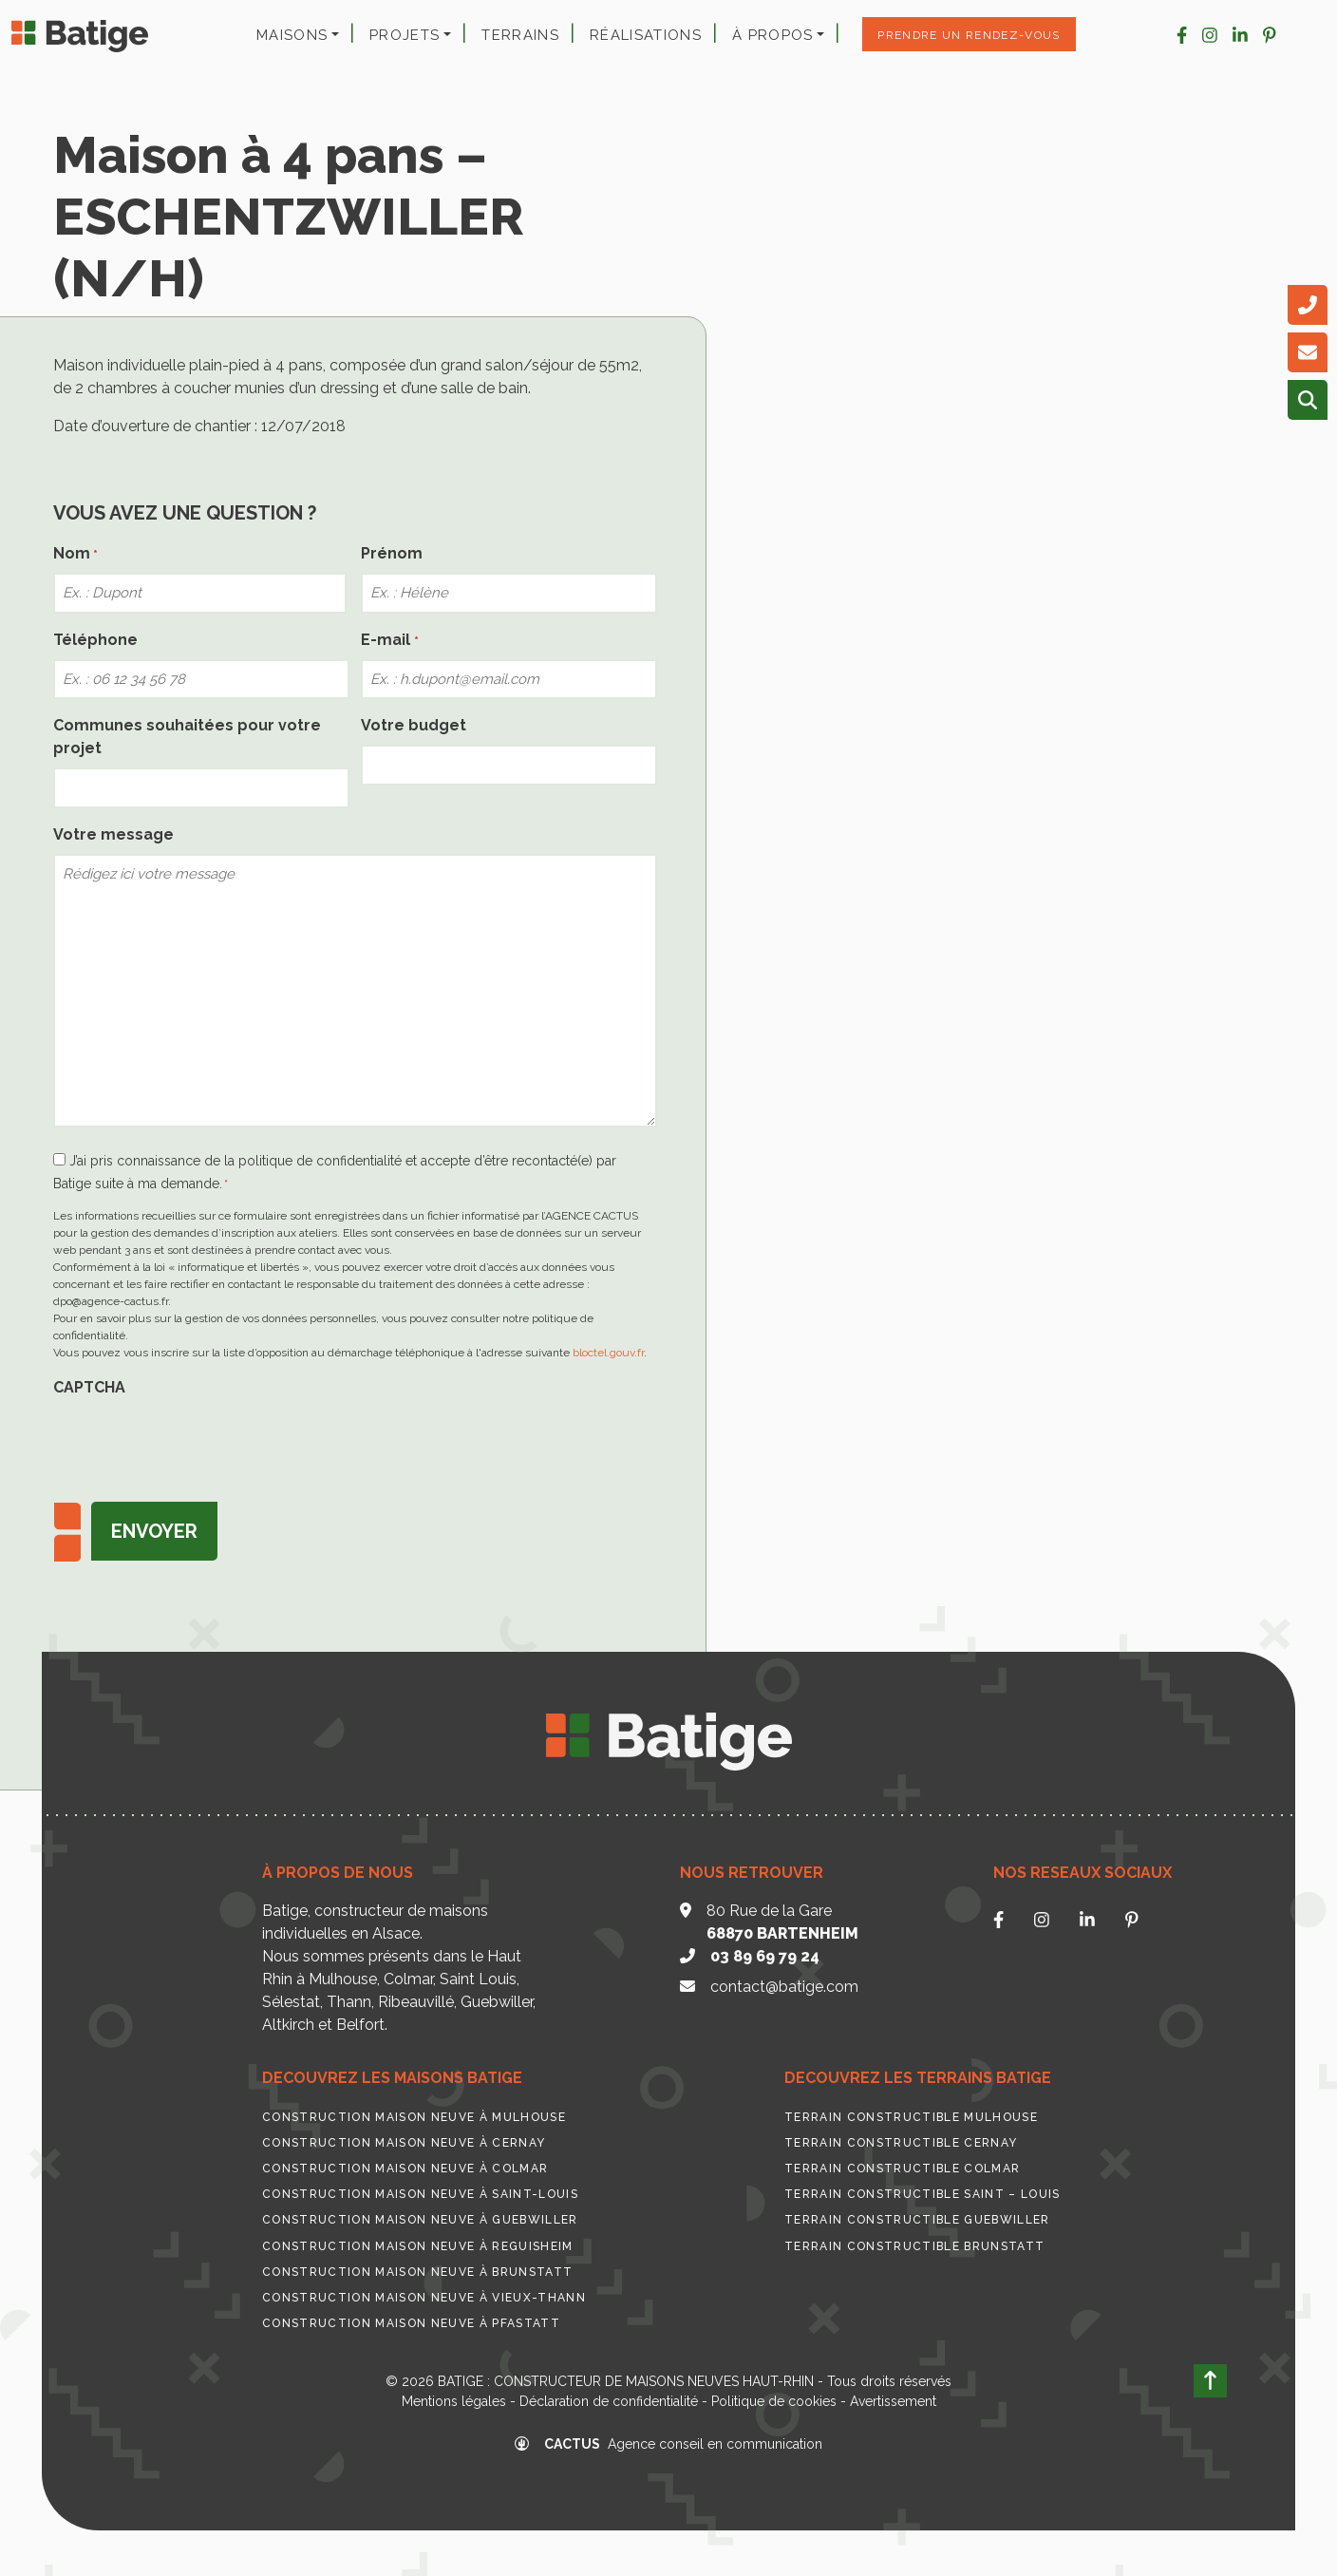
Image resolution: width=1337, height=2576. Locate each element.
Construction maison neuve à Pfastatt (411, 2323)
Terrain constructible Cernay (900, 2143)
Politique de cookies (774, 2401)
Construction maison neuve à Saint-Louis (420, 2194)
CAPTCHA (89, 1387)
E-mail (389, 641)
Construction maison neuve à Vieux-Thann (424, 2297)
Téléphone (95, 640)
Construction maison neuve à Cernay (403, 2143)
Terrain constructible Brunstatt (914, 2246)
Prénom (392, 553)
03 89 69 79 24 (764, 1956)
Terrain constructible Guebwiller (917, 2219)
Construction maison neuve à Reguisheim (418, 2246)
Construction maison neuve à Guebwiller (420, 2219)
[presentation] (197, 1444)
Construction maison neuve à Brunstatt (417, 2272)
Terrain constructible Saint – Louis (922, 2194)
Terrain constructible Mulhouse (911, 2117)
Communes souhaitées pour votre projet (187, 736)
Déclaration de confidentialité (608, 2401)
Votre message (113, 834)
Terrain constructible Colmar (902, 2168)
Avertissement (893, 2401)
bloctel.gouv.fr (608, 1352)
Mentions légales (454, 2401)
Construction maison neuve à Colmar (405, 2168)
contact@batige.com (784, 1987)
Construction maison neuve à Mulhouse (414, 2117)
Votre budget (413, 725)
